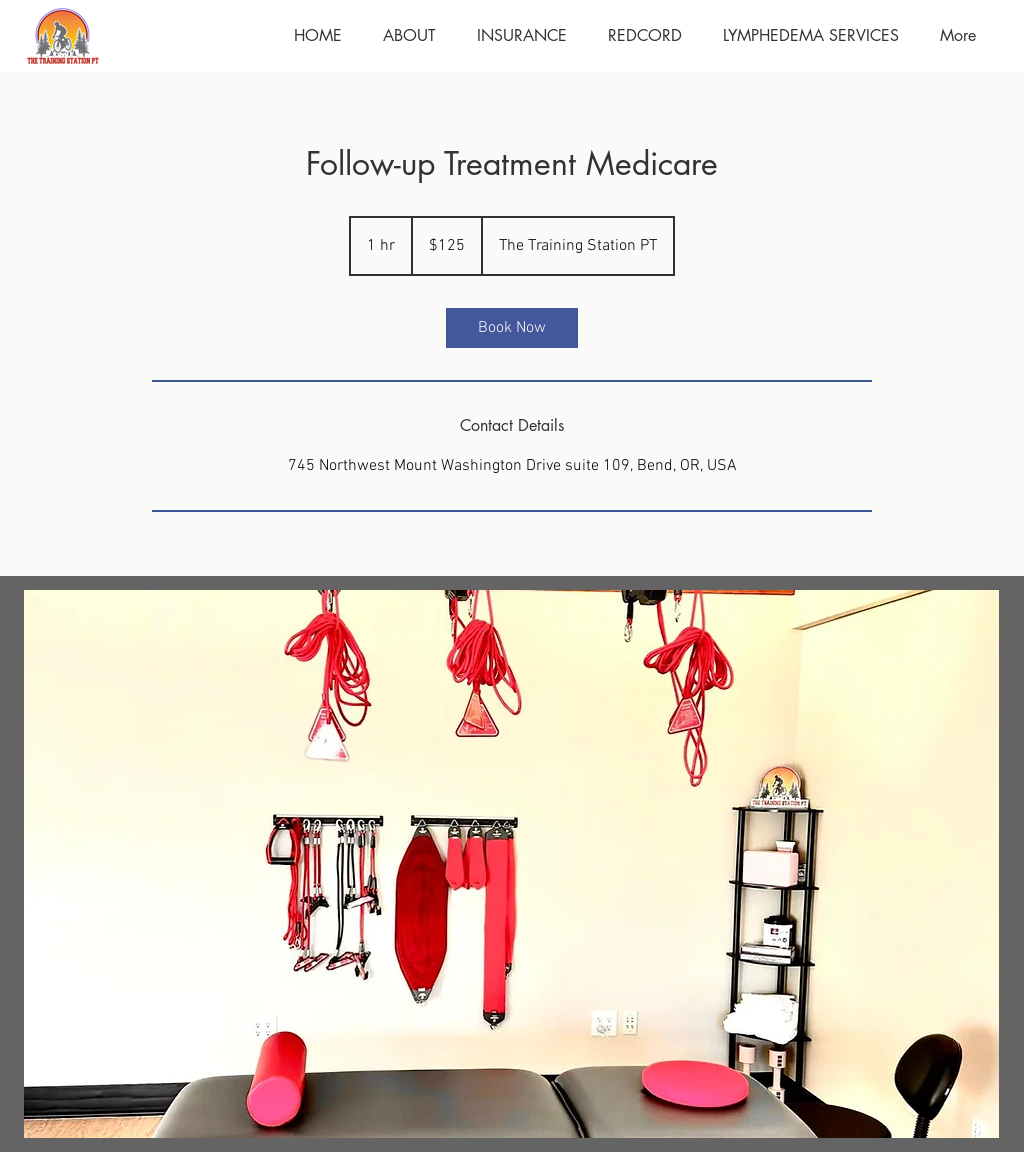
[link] (512, 328)
